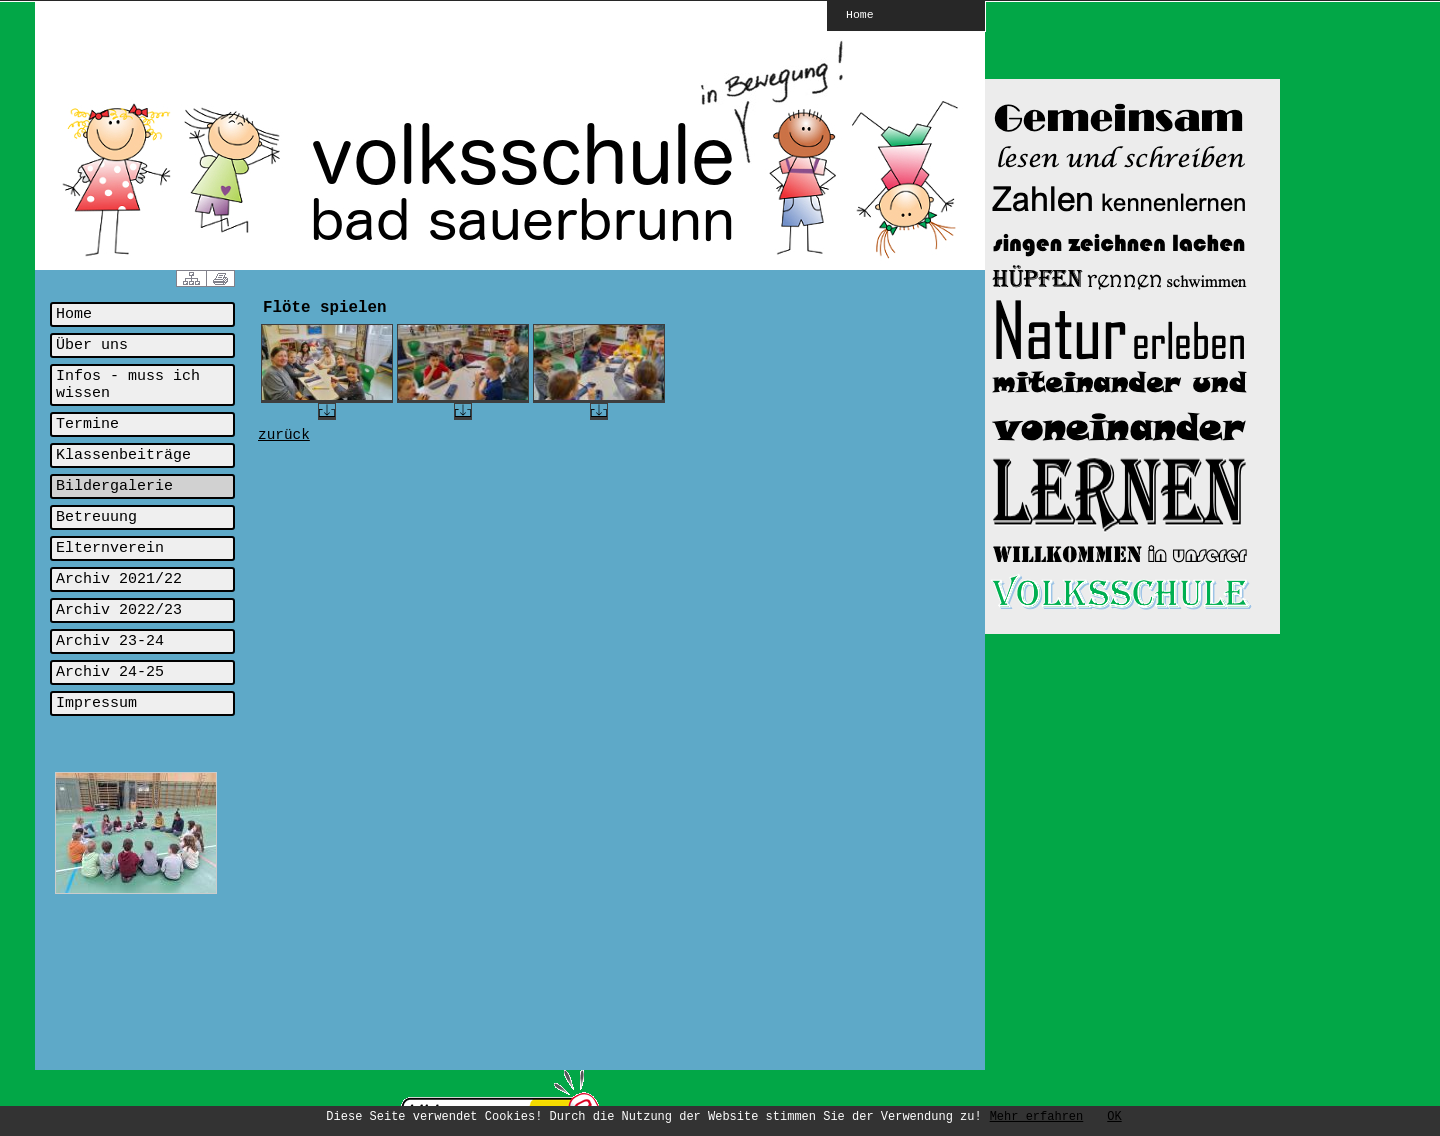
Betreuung (96, 517)
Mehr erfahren (1037, 1117)
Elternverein (110, 548)
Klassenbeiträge (123, 455)
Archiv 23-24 (110, 641)
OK (1114, 1117)
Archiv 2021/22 (119, 579)
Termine (87, 424)
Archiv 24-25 (110, 672)
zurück (284, 435)
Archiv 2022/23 (119, 610)
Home (860, 14)
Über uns (92, 345)
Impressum (96, 703)
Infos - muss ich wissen (128, 385)
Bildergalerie (114, 486)
